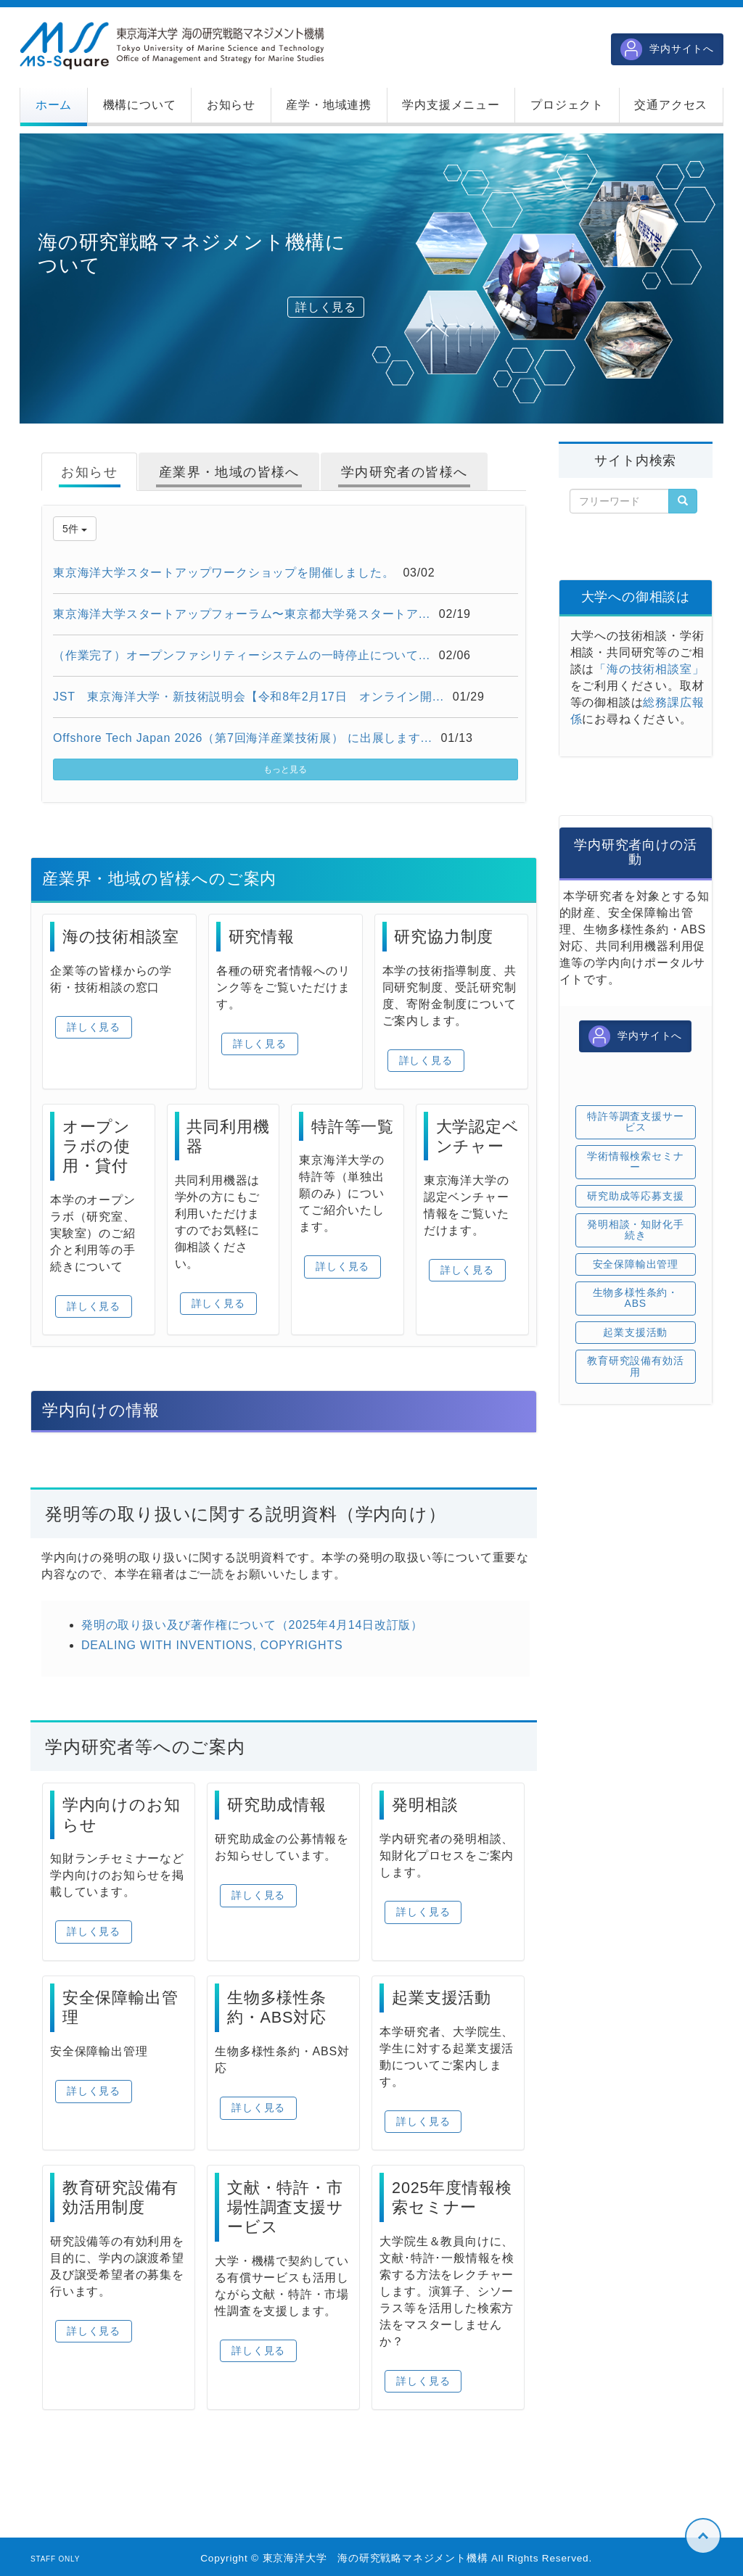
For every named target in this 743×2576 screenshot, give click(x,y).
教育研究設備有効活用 (635, 1366)
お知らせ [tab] (89, 472)
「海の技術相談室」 (649, 669)
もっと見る (285, 769)
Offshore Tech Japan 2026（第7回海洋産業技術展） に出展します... (242, 738)
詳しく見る (325, 307)
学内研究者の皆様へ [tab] (404, 472)
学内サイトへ (667, 49)
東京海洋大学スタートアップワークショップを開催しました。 (223, 572)
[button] (139, 105)
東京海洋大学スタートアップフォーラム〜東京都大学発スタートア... (241, 614)
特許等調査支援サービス (635, 1121)
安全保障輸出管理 (635, 1264)
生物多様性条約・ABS (635, 1298)
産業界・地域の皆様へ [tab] (229, 472)
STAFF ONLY (55, 2559)
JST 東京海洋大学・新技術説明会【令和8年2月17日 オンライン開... (248, 696)
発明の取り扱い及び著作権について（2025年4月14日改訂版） (252, 1625)
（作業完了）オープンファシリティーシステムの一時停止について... (241, 655)
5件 (74, 528)
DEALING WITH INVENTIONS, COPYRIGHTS (211, 1645)
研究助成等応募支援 (635, 1196)
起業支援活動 (635, 1332)
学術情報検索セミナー (635, 1161)
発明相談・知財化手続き (635, 1229)
